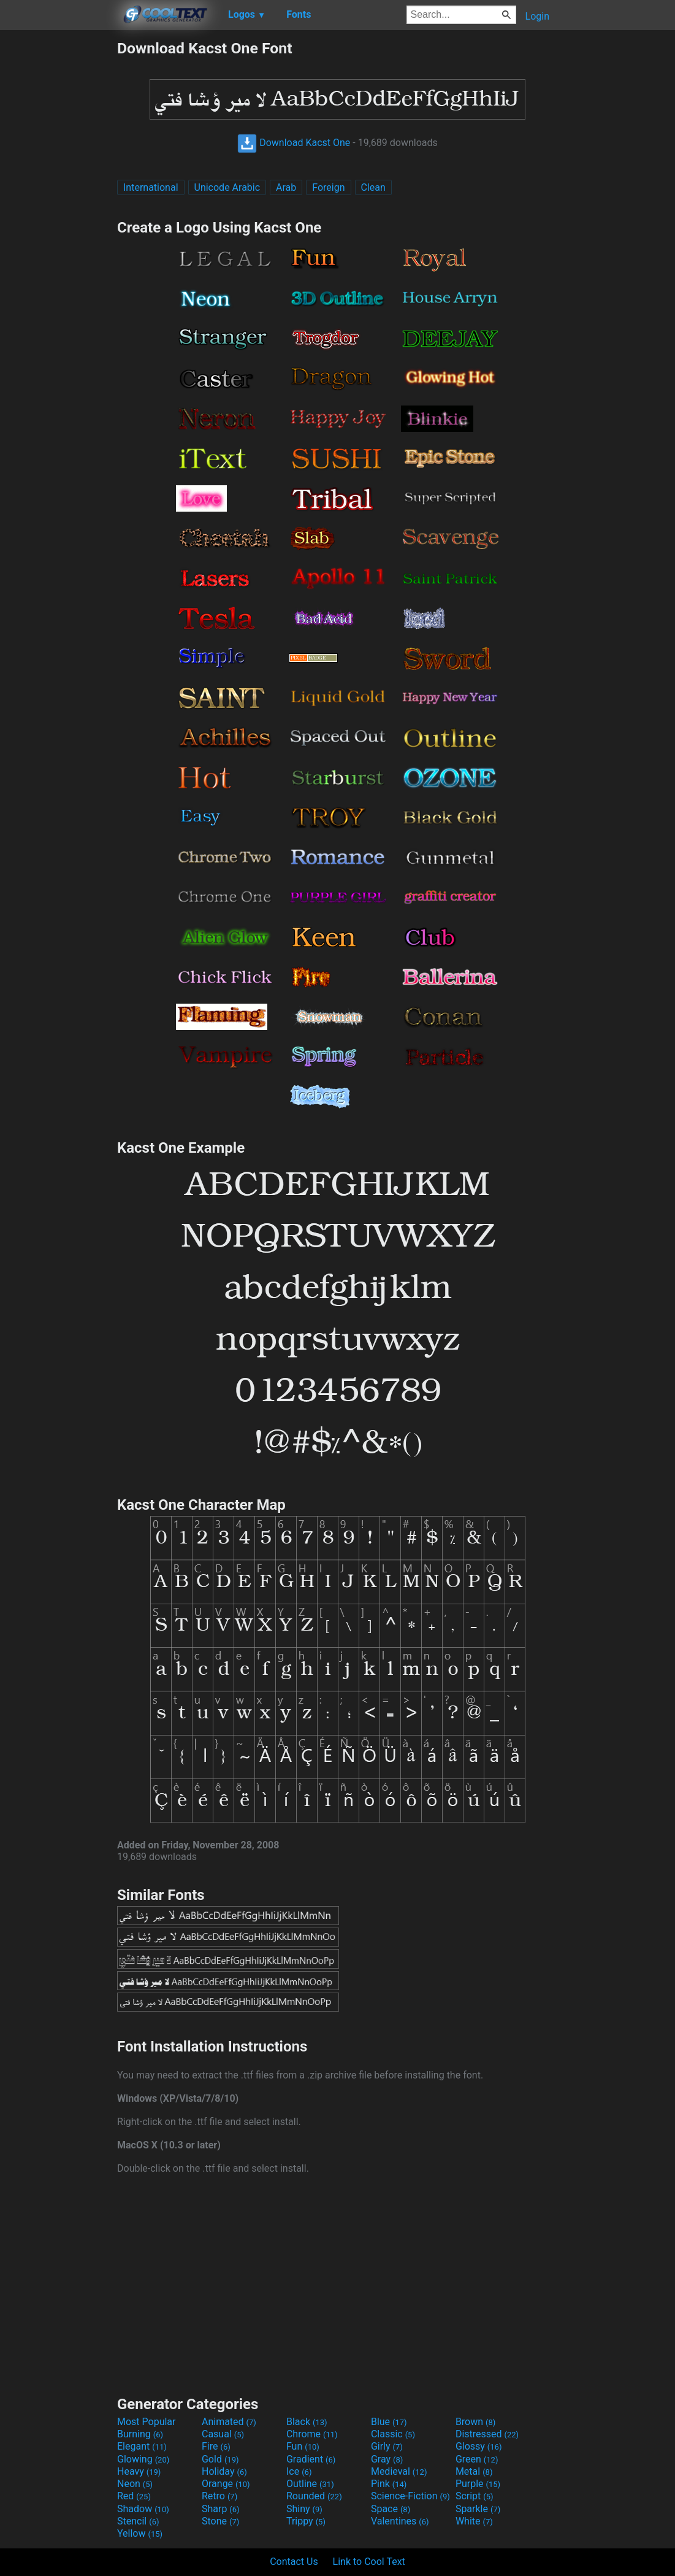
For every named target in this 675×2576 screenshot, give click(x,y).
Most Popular (146, 2422)
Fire (216, 2446)
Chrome (312, 2434)
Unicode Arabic (227, 187)
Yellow (139, 2533)
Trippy (306, 2521)
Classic (393, 2434)
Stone (220, 2521)
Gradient (310, 2459)
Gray (387, 2459)
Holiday (224, 2471)
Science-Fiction (410, 2496)
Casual (223, 2434)
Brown (475, 2422)
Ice (298, 2471)
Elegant (142, 2446)
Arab (286, 187)
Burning (140, 2434)
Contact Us (294, 2561)
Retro (219, 2496)
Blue (389, 2422)
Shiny (304, 2509)
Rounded (314, 2496)
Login (537, 16)
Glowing (143, 2459)
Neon (135, 2483)
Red (134, 2496)
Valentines (400, 2521)
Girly (387, 2446)
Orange (226, 2483)
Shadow (143, 2509)
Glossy (479, 2446)
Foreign (328, 187)
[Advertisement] (58, 223)
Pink (389, 2483)
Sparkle (478, 2509)
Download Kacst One (293, 142)
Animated (229, 2422)
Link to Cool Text (369, 2561)
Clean (373, 187)
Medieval (399, 2471)
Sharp (221, 2509)
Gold (220, 2459)
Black (306, 2422)
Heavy (139, 2471)
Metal (474, 2471)
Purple (478, 2483)
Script (475, 2496)
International (150, 187)
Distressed (487, 2434)
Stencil (138, 2521)
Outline (310, 2483)
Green (477, 2459)
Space (390, 2509)
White (474, 2521)
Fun (302, 2446)
